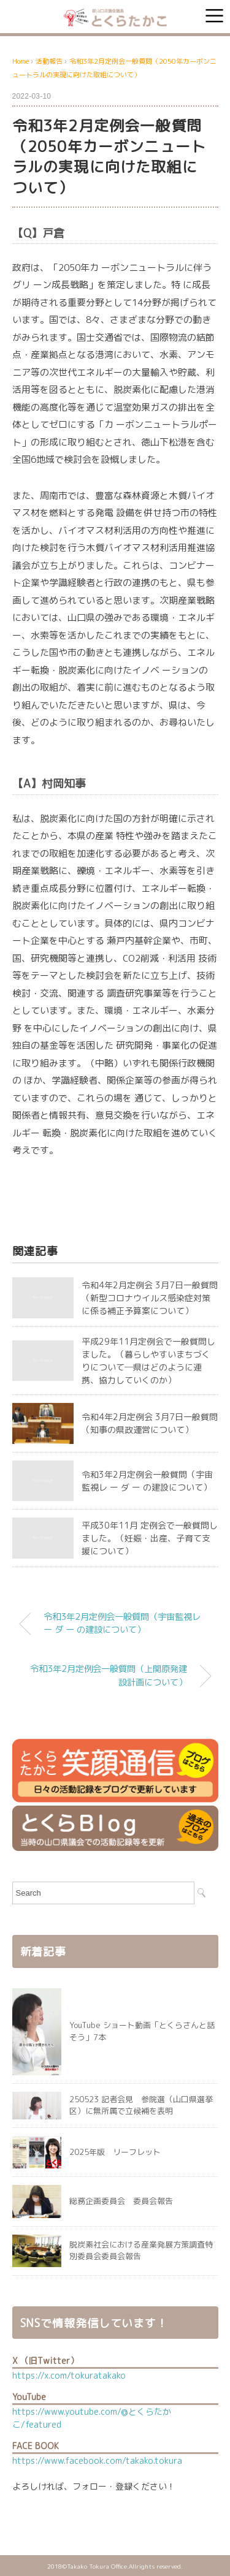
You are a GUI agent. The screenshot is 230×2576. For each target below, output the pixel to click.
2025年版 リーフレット (115, 2151)
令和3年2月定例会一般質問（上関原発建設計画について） (108, 1676)
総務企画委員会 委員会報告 (121, 2200)
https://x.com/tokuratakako (69, 2375)
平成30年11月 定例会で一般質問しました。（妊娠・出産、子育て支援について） (150, 1538)
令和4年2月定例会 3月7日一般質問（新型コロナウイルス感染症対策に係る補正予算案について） (150, 1297)
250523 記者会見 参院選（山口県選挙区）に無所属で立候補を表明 (141, 2105)
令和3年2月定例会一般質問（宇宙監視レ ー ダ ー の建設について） (122, 1623)
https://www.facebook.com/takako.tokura (97, 2460)
